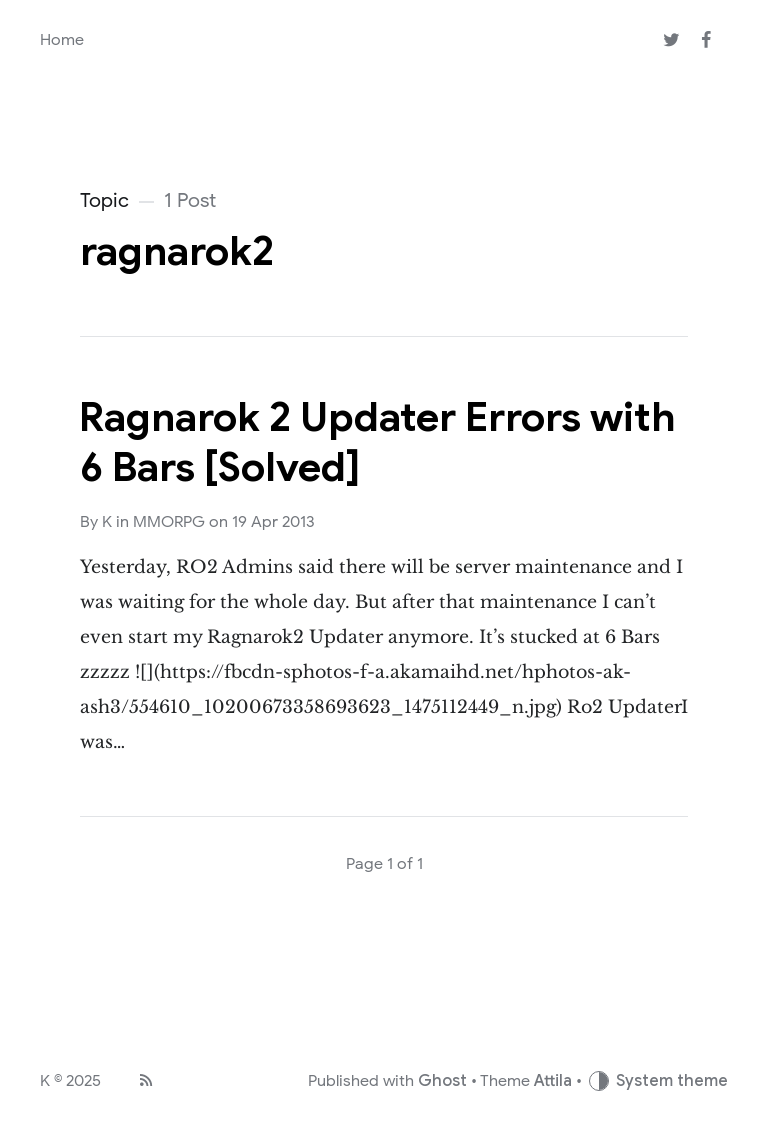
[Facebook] (706, 40)
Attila (553, 1081)
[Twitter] (671, 40)
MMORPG (169, 522)
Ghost (442, 1081)
